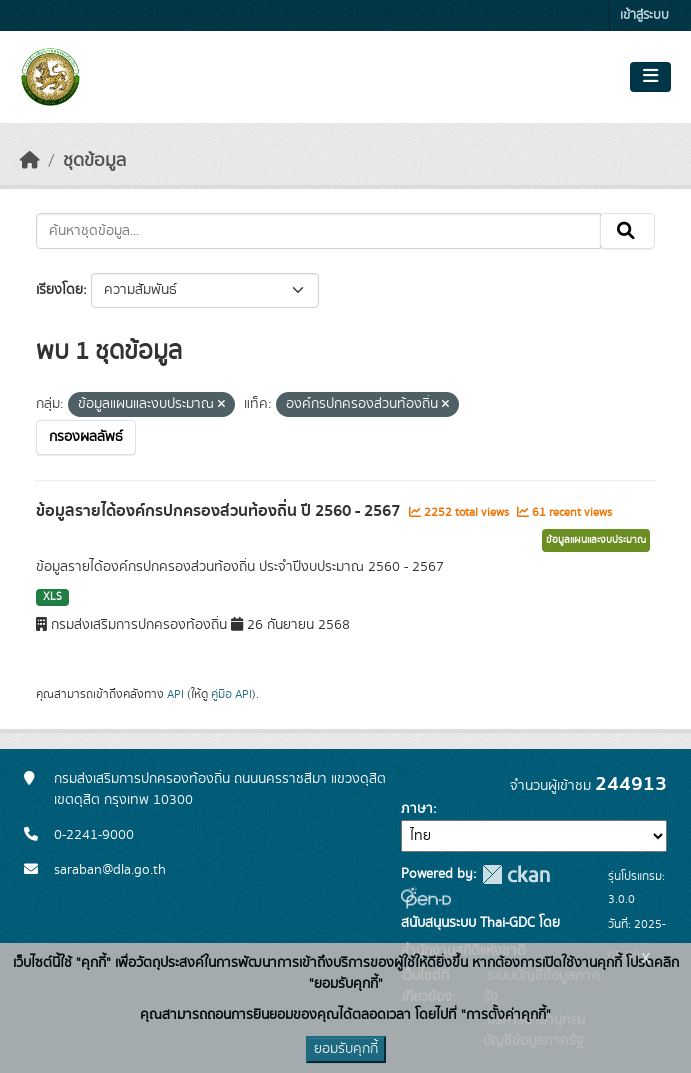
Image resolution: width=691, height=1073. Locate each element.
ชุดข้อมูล (94, 161)
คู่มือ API (231, 694)
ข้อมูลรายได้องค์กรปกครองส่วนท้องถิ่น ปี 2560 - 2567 (220, 511)
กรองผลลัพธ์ (86, 437)
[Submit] (627, 231)
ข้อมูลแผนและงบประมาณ (596, 540)
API (175, 694)
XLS (52, 597)
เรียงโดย (59, 290)
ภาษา (417, 809)
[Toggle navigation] (650, 77)
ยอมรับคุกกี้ (346, 1049)
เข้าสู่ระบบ (644, 15)
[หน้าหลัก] (30, 161)
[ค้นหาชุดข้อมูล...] (318, 231)
